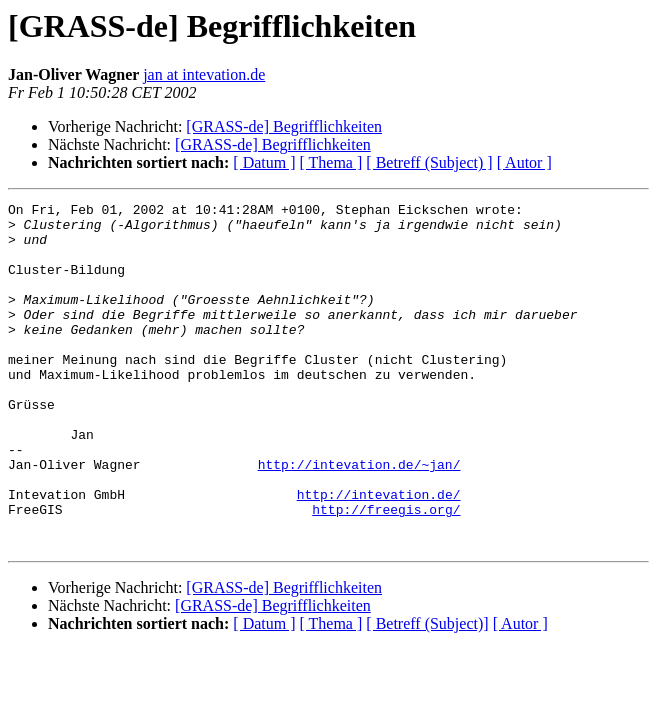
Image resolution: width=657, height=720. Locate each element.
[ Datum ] (264, 162)
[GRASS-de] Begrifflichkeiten (284, 126)
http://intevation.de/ (379, 554)
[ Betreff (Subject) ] (429, 162)
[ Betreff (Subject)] (427, 692)
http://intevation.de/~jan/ (359, 518)
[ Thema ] (331, 162)
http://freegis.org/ (386, 572)
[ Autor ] (524, 162)
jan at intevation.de (204, 74)
